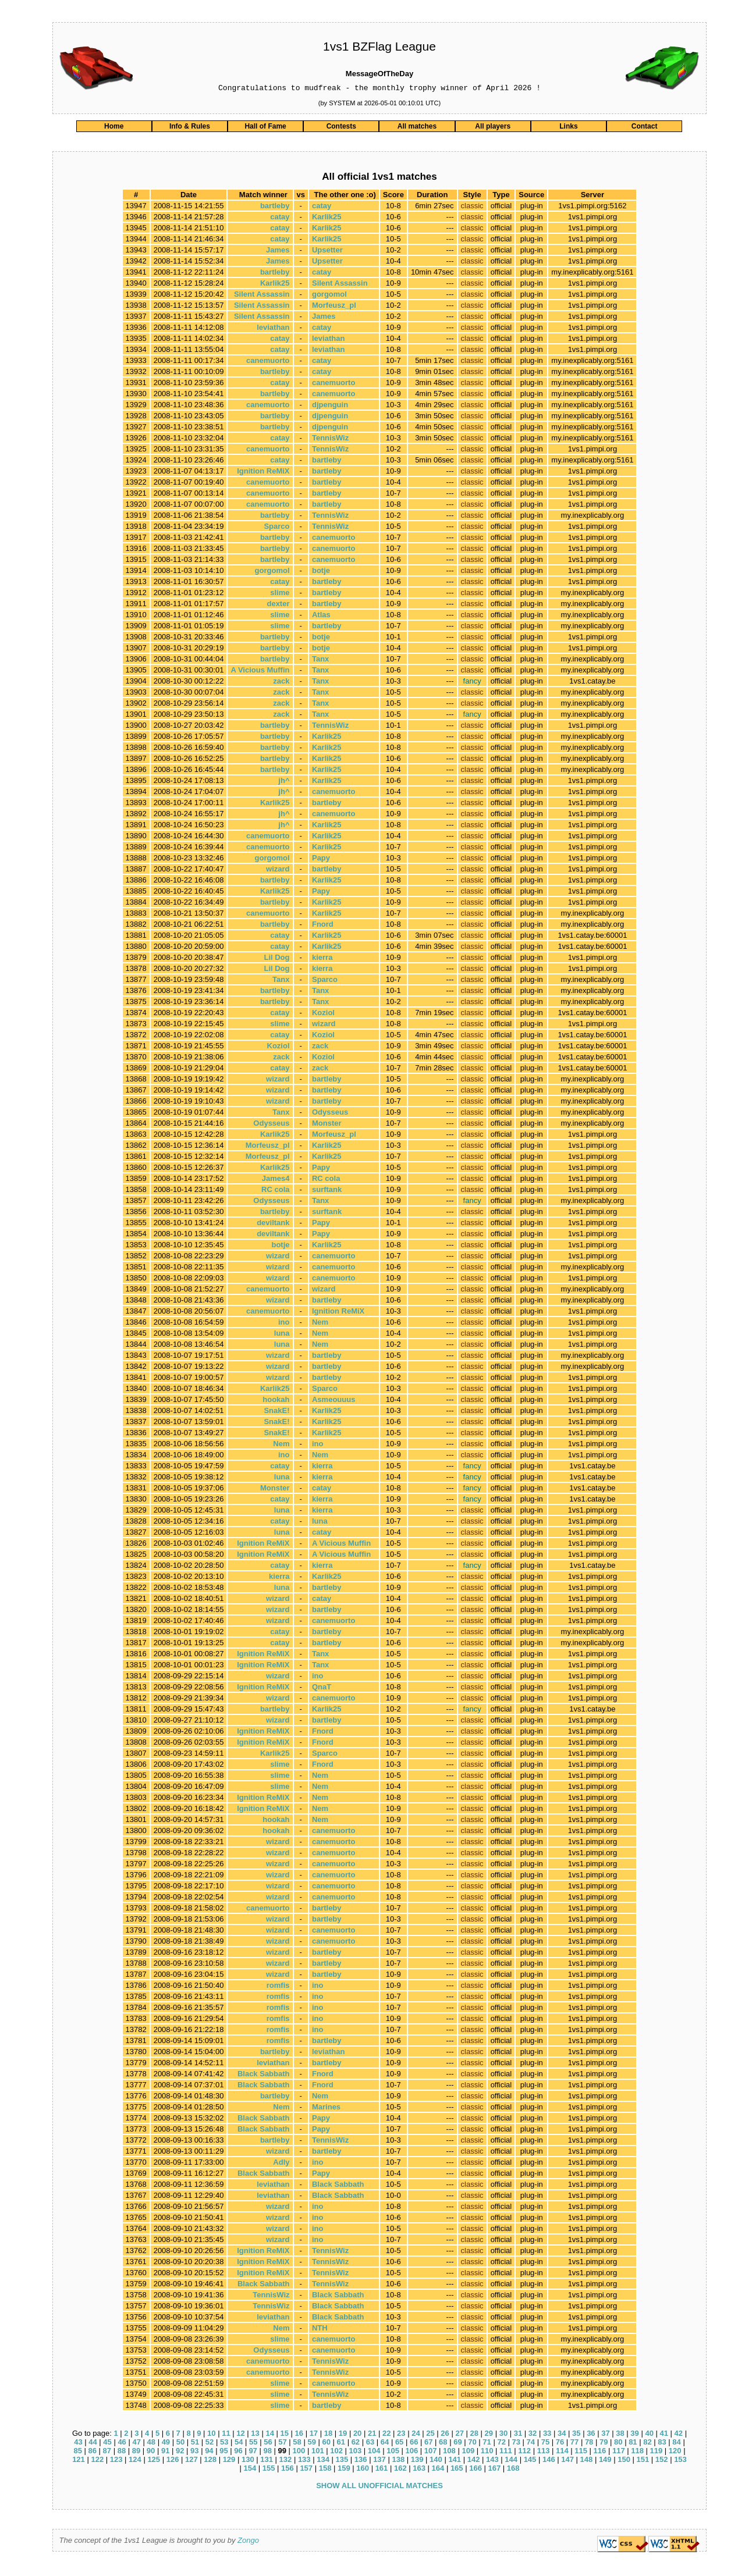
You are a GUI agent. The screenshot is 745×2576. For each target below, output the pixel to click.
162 (400, 2469)
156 (287, 2469)
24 (415, 2435)
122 (97, 2461)
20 (357, 2435)
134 (323, 2461)
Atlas (321, 616)
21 (372, 2435)
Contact (645, 128)
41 (664, 2435)
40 (649, 2435)
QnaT (321, 1688)
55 (253, 2443)
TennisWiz (330, 439)
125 (153, 2461)
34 (562, 2435)
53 (224, 2443)
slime (279, 594)
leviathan (273, 329)
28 (474, 2435)
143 (492, 2461)
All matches (417, 128)
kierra (322, 959)
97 (253, 2452)
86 (92, 2452)
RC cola (326, 1180)
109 (468, 2452)
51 (195, 2443)
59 (311, 2443)
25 (430, 2435)
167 (494, 2469)
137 (379, 2461)
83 (662, 2443)
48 (151, 2443)
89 (136, 2452)
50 (180, 2443)
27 (459, 2435)
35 (576, 2435)
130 (248, 2461)
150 (624, 2461)
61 (341, 2443)
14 (269, 2435)
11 (226, 2435)
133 (304, 2461)
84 (676, 2443)
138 (398, 2461)
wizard (277, 870)
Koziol (323, 1014)
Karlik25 (327, 218)
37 (605, 2435)
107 (430, 2452)
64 (385, 2443)
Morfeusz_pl (334, 307)
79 (603, 2443)
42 (679, 2435)
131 (266, 2461)
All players (492, 128)
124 (135, 2461)
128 (210, 2461)
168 (513, 2469)
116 (600, 2452)
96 (238, 2452)
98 (267, 2452)
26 (445, 2435)
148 (586, 2461)
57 (282, 2443)
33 (547, 2435)
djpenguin (330, 406)
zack (281, 682)
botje (321, 572)
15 (284, 2435)
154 (249, 2469)
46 (122, 2443)
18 (328, 2435)
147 (567, 2461)
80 (618, 2443)
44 (92, 2443)
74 (531, 2443)
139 (417, 2461)
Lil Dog (276, 959)
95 (223, 2452)
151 (643, 2461)
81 (633, 2443)
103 (355, 2452)
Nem (320, 1323)
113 (543, 2452)
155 (268, 2469)
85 (77, 2452)
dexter (278, 605)
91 (165, 2452)
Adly (281, 2163)
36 (591, 2435)
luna (282, 1334)
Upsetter (327, 251)
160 (362, 2469)
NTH (320, 2329)
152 (661, 2461)
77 (574, 2443)
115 (580, 2452)
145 (530, 2461)
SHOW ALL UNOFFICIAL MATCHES (379, 2487)
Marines (326, 2108)
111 (505, 2452)
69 (457, 2443)
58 (297, 2443)
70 (472, 2443)
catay (321, 207)
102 (336, 2452)
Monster (327, 1124)
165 (456, 2469)
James (277, 251)
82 (647, 2443)
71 (487, 2443)
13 (255, 2435)
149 (605, 2461)
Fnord (323, 925)
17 (314, 2435)
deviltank (273, 1224)
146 (548, 2461)
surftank (327, 1191)
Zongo (248, 2542)
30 (503, 2435)
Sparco (276, 528)
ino (284, 1323)
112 (524, 2452)
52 (209, 2443)
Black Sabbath (263, 2075)
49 (166, 2443)
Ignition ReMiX (263, 472)
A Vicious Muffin (259, 671)
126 (172, 2461)
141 (454, 2461)
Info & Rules (189, 128)
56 (268, 2443)
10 (211, 2435)
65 (399, 2443)
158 (325, 2469)
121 (78, 2461)
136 (360, 2461)
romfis (278, 1987)
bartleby (275, 207)
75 (545, 2443)
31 (518, 2435)
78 (589, 2443)
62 (356, 2443)
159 (344, 2469)
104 (374, 2452)
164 (438, 2469)
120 (675, 2452)
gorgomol (329, 295)
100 (299, 2452)
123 (116, 2461)
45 (107, 2443)
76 (560, 2443)
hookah (275, 1401)
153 (680, 2461)
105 (392, 2452)
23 (401, 2435)
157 (306, 2469)
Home (113, 128)
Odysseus (330, 1113)
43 (78, 2443)
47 (136, 2443)
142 (473, 2461)
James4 (276, 1180)
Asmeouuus (333, 1401)
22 (386, 2435)
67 (428, 2443)
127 (191, 2461)
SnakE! (276, 1412)
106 (411, 2452)
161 (381, 2469)
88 (122, 2452)
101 (317, 2452)
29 (489, 2435)
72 (501, 2443)
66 (414, 2443)
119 (656, 2452)
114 (562, 2452)
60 (326, 2443)
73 (516, 2443)
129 (229, 2461)
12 (240, 2435)
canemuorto (267, 362)
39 (634, 2435)
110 (487, 2452)
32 (532, 2435)
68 (443, 2443)
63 (370, 2443)
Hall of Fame (265, 128)
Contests (341, 128)
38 (620, 2435)
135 (342, 2461)
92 (180, 2452)
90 (151, 2452)
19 (343, 2435)
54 (239, 2443)
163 (419, 2469)
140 (436, 2461)
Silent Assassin (340, 284)
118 (637, 2452)
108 (449, 2452)
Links (568, 128)
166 (475, 2469)
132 (285, 2461)
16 (299, 2435)
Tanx (320, 660)
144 (511, 2461)
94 (209, 2452)
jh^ (283, 782)
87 (107, 2452)
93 (194, 2452)
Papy (321, 859)
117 (618, 2452)
